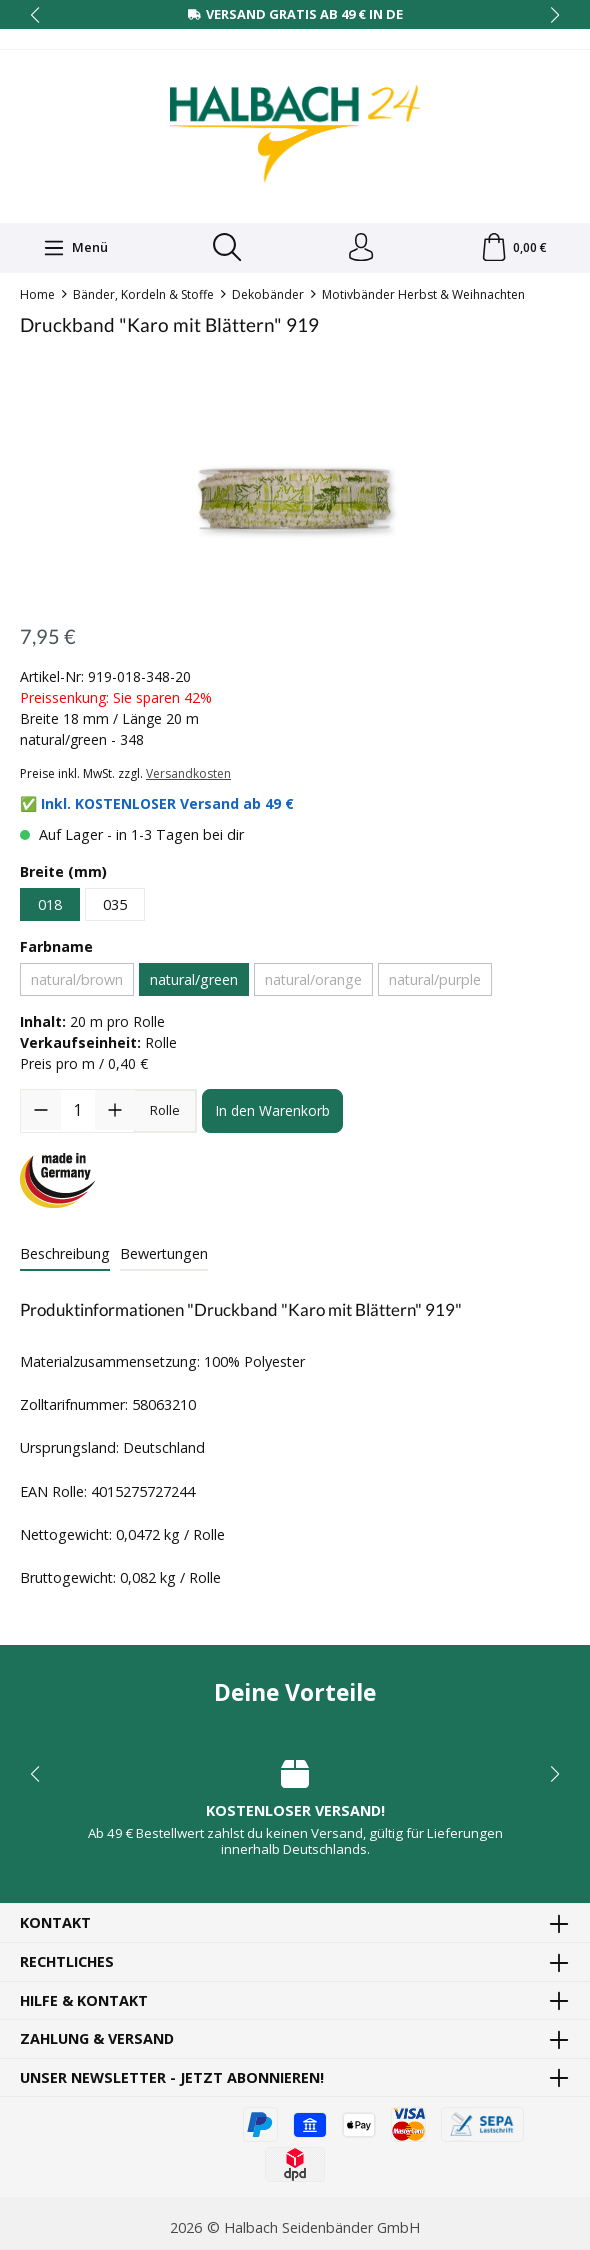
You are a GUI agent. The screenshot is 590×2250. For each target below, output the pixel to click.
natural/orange (313, 981)
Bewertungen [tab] (164, 1254)
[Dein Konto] (360, 249)
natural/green (194, 981)
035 (115, 905)
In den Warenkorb (272, 1112)
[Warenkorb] (513, 249)
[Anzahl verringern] (41, 1112)
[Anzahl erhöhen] (115, 1112)
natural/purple (435, 981)
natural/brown (77, 981)
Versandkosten (188, 775)
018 (50, 905)
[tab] (65, 1256)
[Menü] (75, 248)
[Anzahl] (78, 1112)
